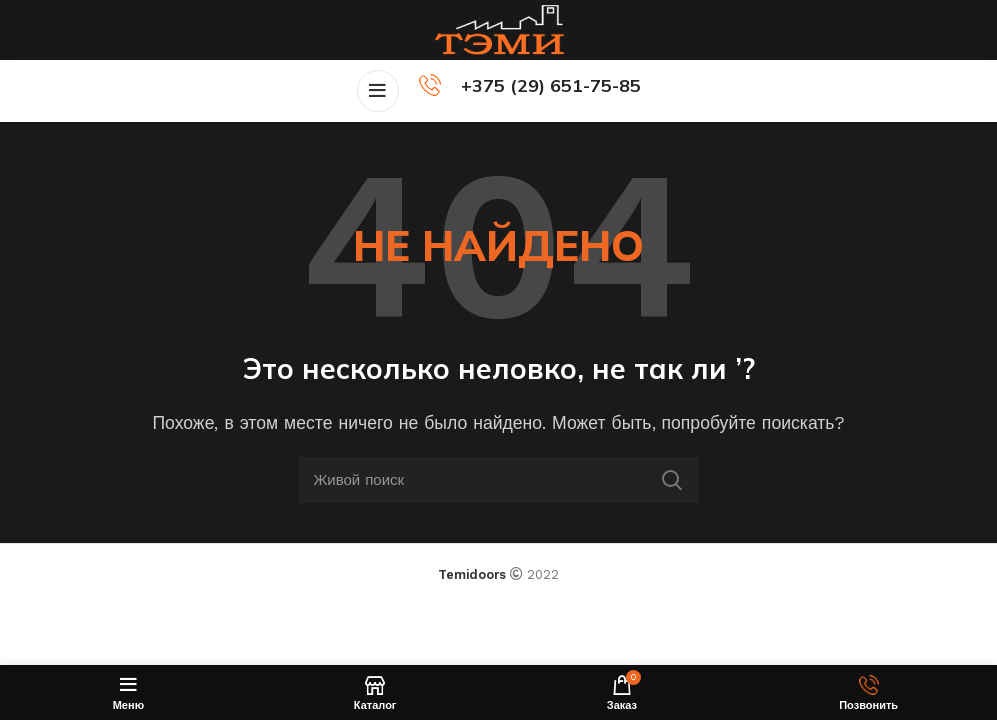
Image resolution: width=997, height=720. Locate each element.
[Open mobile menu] (378, 91)
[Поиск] (499, 480)
